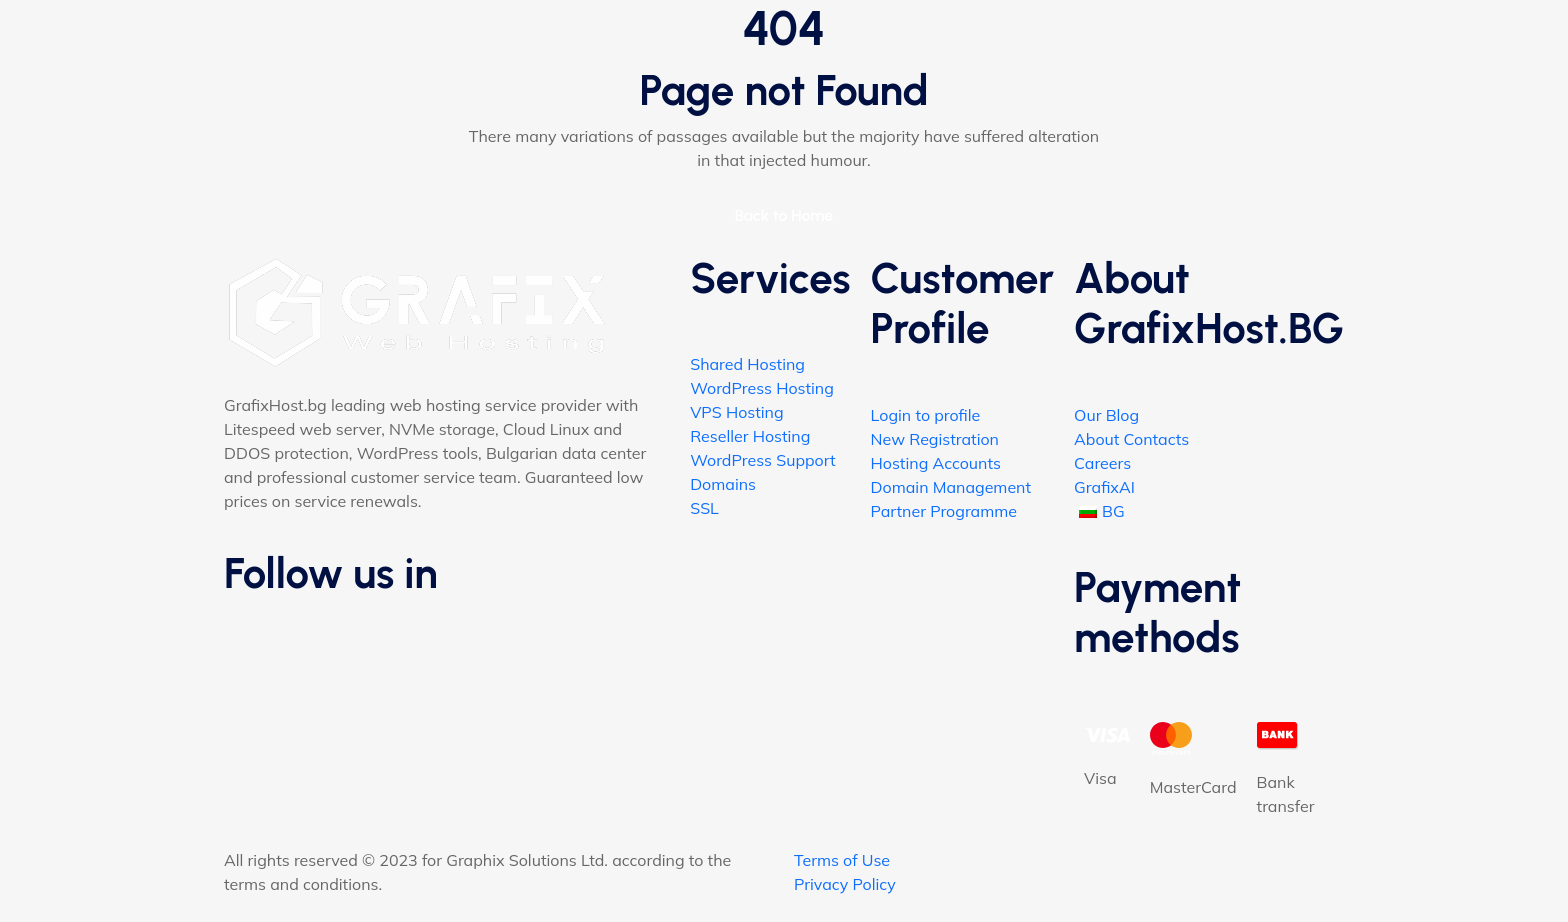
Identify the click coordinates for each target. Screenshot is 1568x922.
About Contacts (1131, 439)
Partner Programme (944, 511)
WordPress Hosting (762, 388)
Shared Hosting (747, 364)
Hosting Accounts (936, 463)
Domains (723, 484)
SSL (704, 508)
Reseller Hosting (750, 436)
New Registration (935, 439)
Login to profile (926, 415)
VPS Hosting (736, 412)
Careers (1102, 463)
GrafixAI (1104, 487)
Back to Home (784, 215)
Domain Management (951, 487)
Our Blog (1106, 415)
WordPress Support (762, 460)
